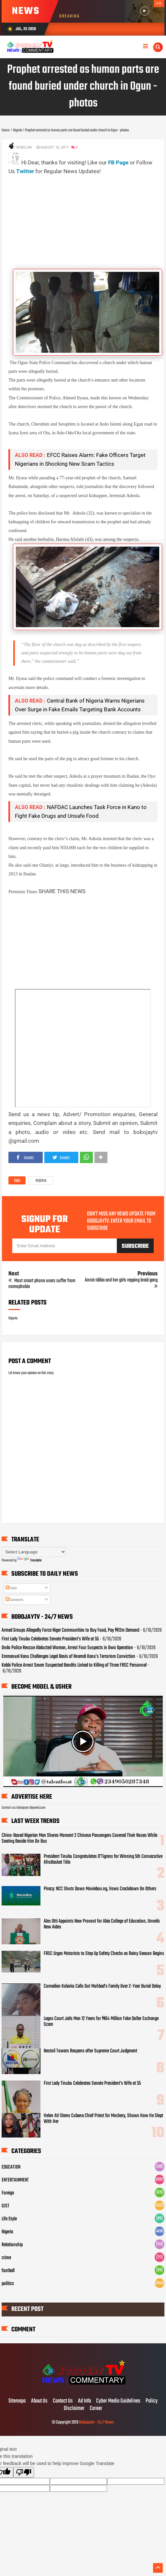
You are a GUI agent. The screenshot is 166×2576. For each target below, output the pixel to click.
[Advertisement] (87, 221)
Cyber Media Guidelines (118, 2401)
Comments (14, 1600)
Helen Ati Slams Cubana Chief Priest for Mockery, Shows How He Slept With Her (103, 2119)
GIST (5, 2206)
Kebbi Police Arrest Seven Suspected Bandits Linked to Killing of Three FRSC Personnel (74, 1665)
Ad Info (84, 2401)
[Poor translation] (23, 2472)
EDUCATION (11, 2167)
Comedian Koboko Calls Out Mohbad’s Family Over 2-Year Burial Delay (102, 1986)
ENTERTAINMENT (15, 2180)
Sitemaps (17, 2401)
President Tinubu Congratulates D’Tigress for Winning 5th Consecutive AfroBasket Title (103, 1859)
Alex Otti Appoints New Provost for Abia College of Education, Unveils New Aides (102, 1924)
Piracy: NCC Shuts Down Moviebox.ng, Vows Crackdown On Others (100, 1889)
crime (6, 2258)
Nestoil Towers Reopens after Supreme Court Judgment (90, 2051)
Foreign (8, 2193)
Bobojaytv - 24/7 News (96, 2422)
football (8, 2271)
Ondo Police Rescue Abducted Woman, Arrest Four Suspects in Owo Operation (67, 1648)
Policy (152, 2401)
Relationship (12, 2245)
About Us (39, 2401)
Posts (11, 1588)
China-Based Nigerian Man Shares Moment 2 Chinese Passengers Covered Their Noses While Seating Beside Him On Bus (79, 1838)
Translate (29, 1560)
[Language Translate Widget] (34, 1552)
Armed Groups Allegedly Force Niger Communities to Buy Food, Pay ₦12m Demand (70, 1630)
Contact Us (63, 2401)
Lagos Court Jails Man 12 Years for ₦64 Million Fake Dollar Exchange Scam (101, 2022)
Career (96, 2408)
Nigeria (41, 1181)
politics (8, 2284)
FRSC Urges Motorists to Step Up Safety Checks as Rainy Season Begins (104, 1953)
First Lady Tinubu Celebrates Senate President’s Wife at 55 (50, 1639)
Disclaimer (74, 2408)
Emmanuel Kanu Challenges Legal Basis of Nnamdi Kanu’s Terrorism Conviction (68, 1656)
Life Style (9, 2219)
